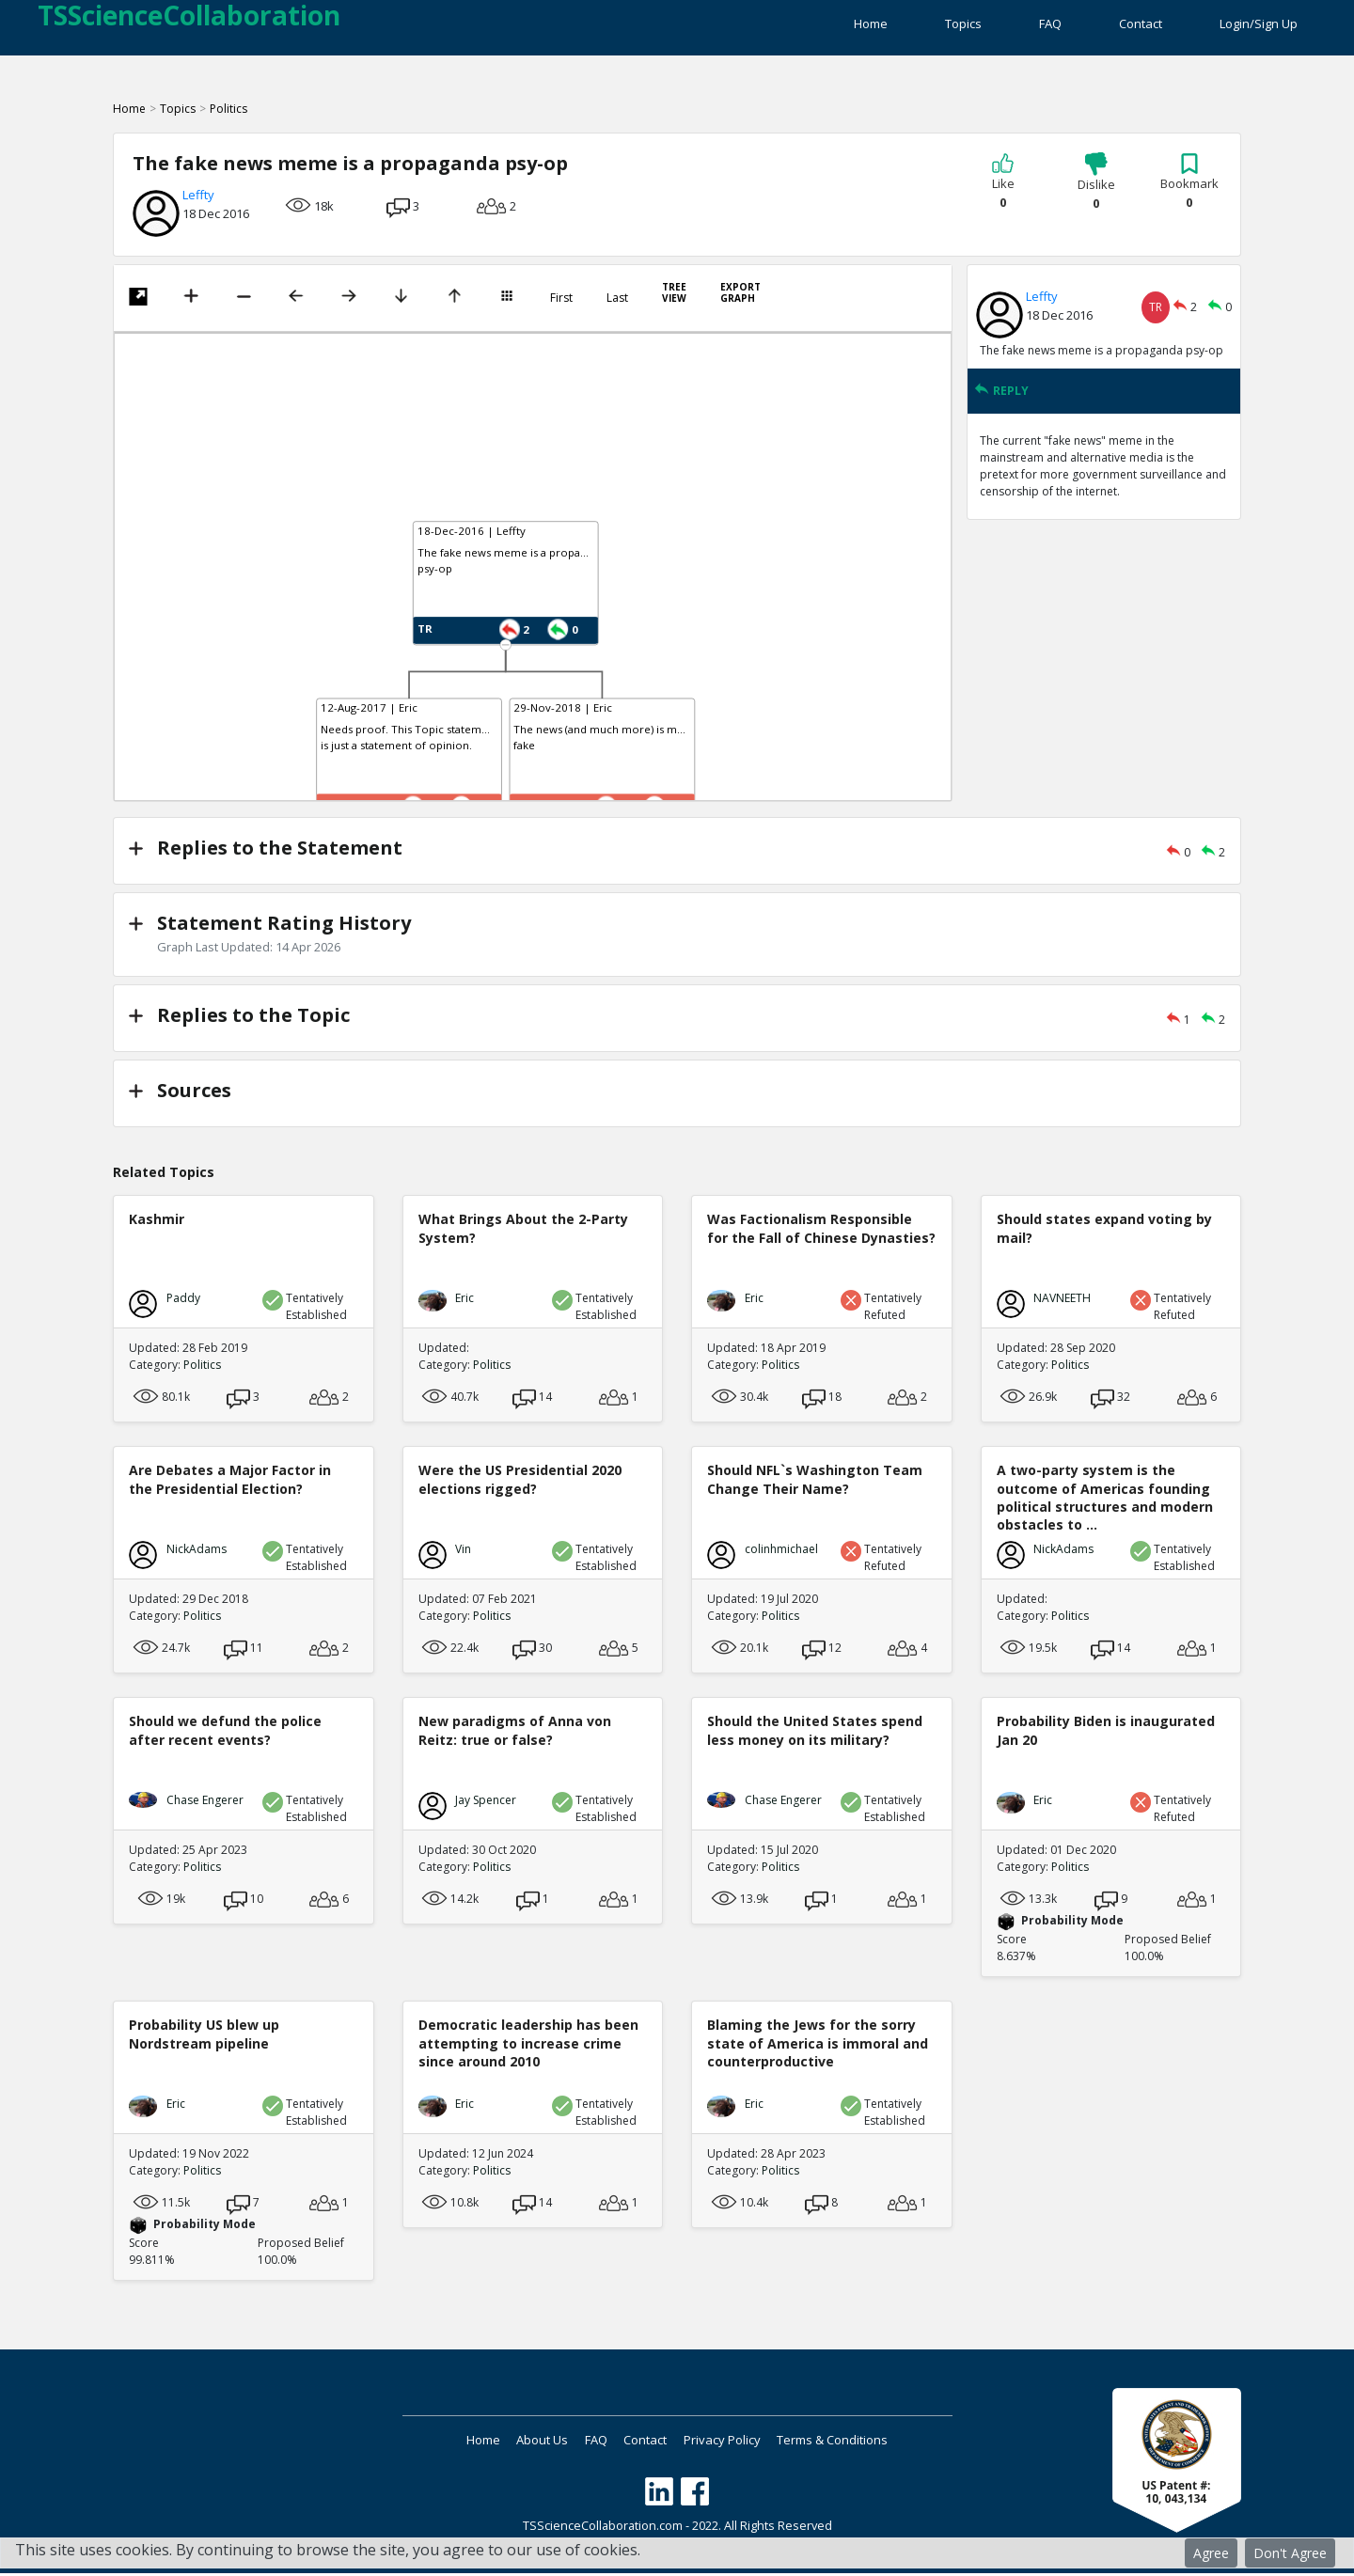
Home (784, 28)
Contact (1119, 28)
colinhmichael (781, 1552)
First (561, 309)
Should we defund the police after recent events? (225, 1733)
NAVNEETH (1062, 1301)
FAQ (1007, 28)
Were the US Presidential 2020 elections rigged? (520, 1482)
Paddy (183, 1301)
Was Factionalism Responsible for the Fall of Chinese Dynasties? (821, 1231)
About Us (517, 2442)
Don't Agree (1290, 2553)
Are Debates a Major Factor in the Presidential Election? (230, 1482)
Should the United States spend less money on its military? (814, 1733)
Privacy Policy (748, 2442)
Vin (463, 1552)
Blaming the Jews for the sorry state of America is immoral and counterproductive (817, 2045)
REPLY (1001, 402)
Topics (898, 28)
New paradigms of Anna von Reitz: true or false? (514, 1733)
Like (1003, 193)
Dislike (1096, 193)
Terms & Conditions (876, 2442)
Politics (228, 120)
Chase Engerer (205, 1803)
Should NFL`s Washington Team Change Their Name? (814, 1482)
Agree (1211, 2553)
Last (617, 309)
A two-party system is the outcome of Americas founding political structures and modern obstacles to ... (1105, 1500)
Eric (464, 1301)
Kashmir (156, 1222)
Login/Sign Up (1259, 28)
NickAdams (196, 1552)
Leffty (198, 205)
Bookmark (1189, 193)
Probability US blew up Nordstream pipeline (204, 2036)
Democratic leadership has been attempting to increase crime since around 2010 (528, 2045)
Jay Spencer (485, 1803)
